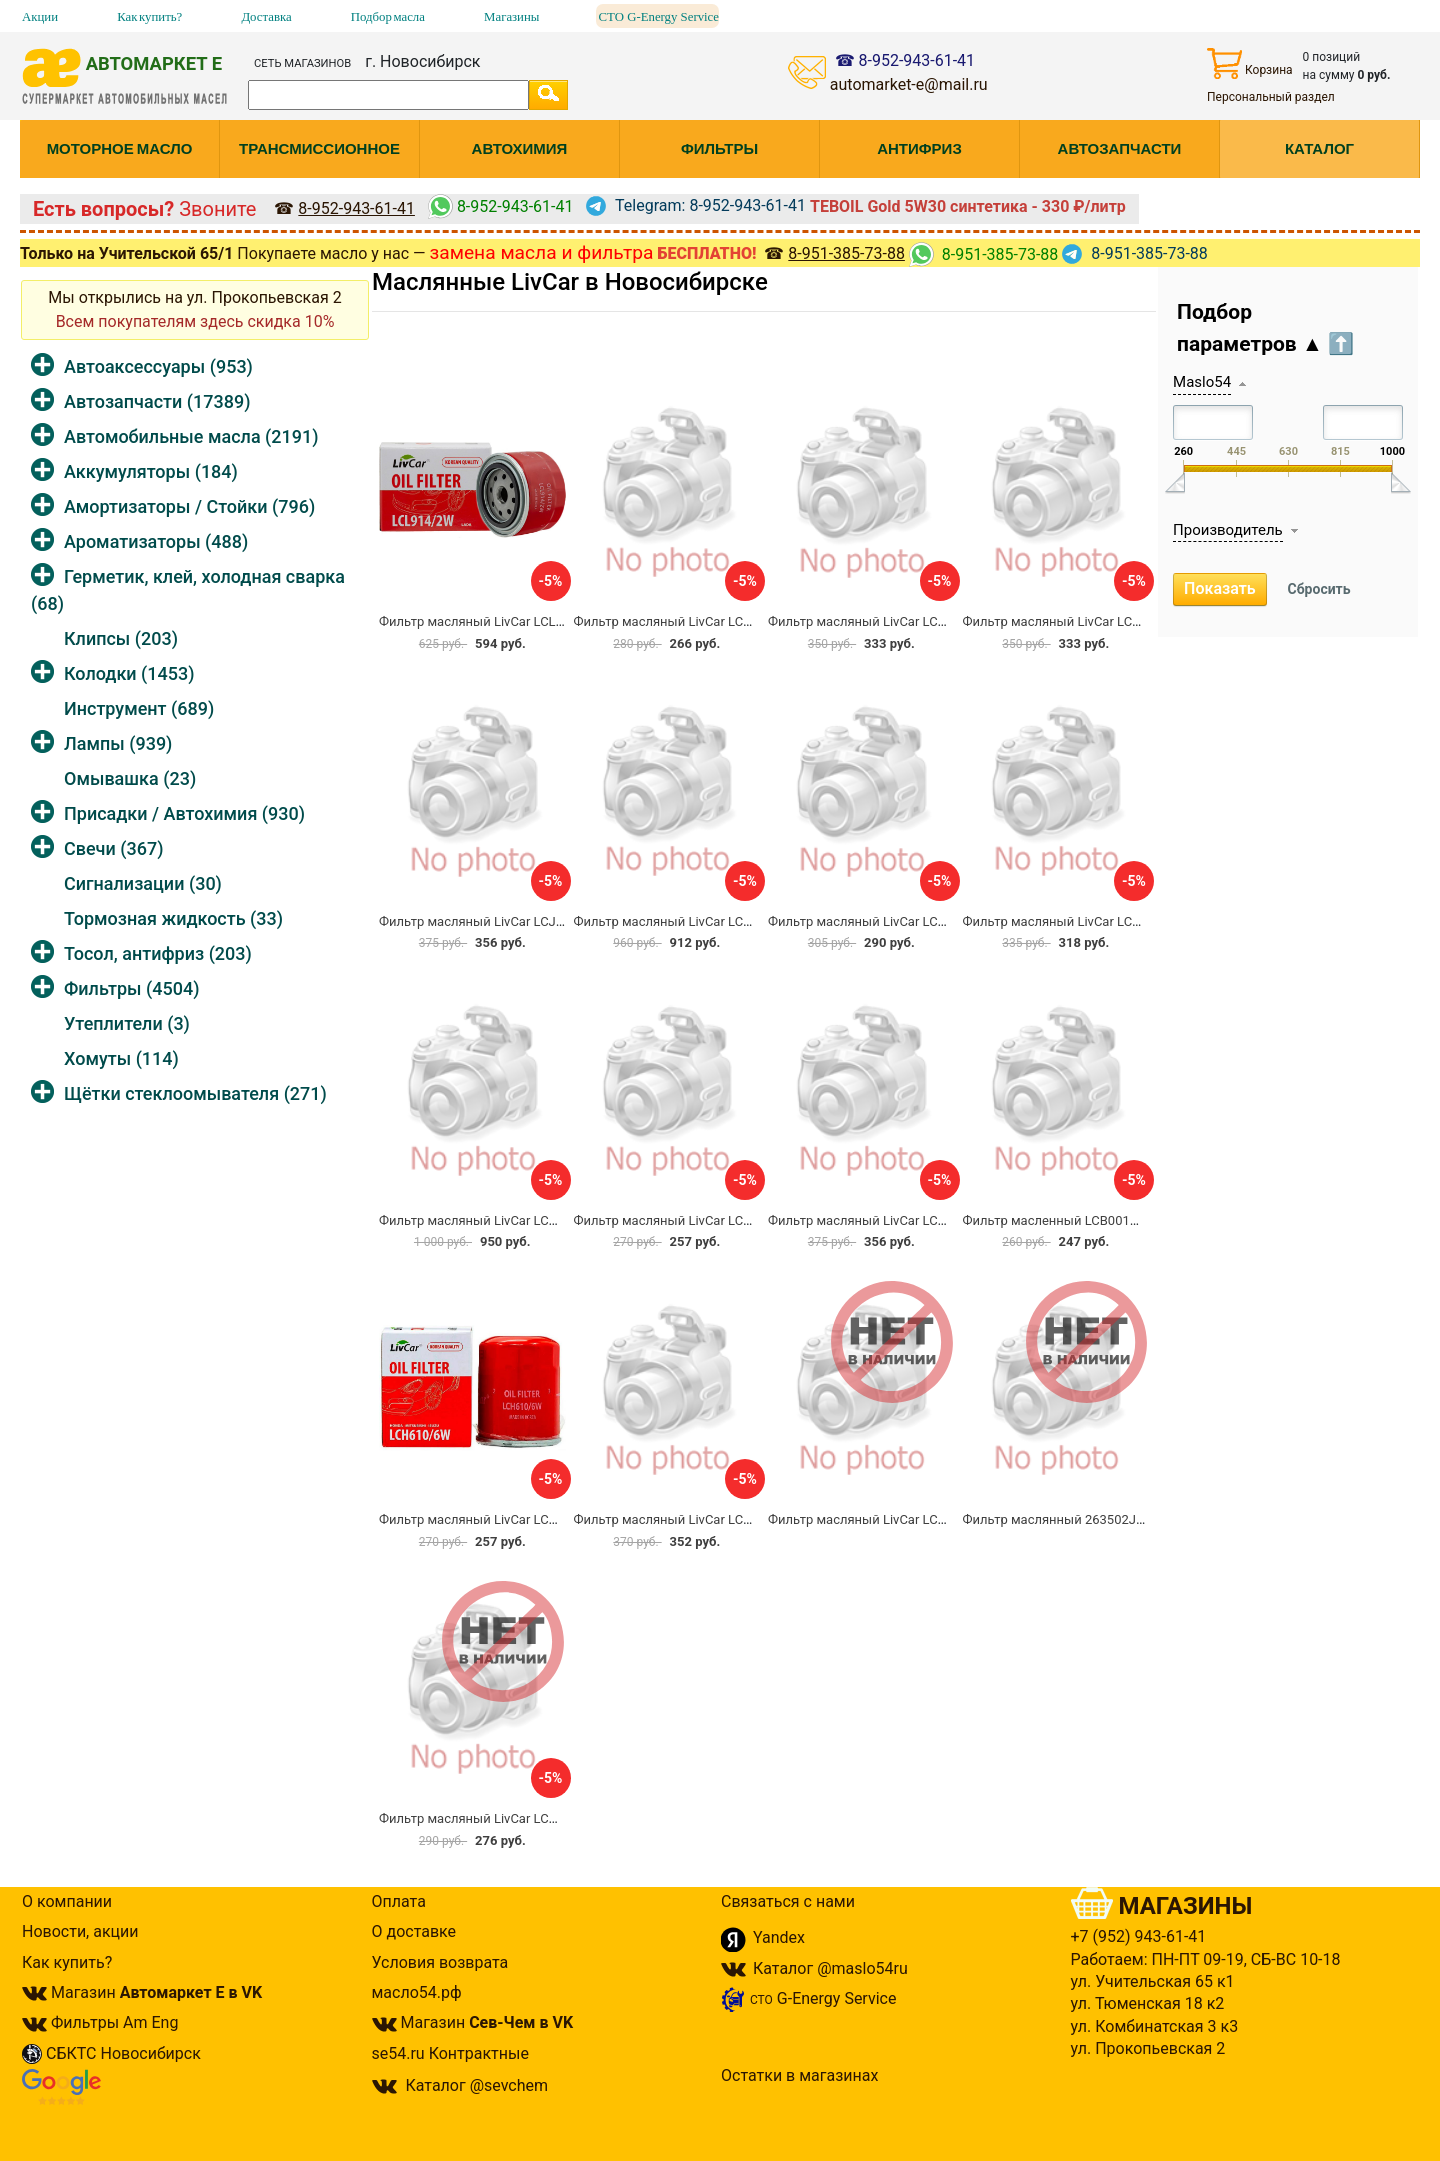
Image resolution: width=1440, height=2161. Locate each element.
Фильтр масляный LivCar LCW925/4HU (690, 1519)
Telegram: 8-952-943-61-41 (696, 205)
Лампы (118, 743)
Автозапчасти (157, 401)
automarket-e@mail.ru (909, 84)
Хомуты (121, 1058)
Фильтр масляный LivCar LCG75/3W (876, 1220)
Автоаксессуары (158, 366)
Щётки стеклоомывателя (195, 1093)
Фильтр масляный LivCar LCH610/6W (491, 1519)
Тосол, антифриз (158, 953)
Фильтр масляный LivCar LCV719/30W (1078, 921)
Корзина (1250, 63)
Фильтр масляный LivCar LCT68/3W (487, 1818)
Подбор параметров (1265, 328)
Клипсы (121, 638)
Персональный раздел (1271, 97)
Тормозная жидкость (173, 918)
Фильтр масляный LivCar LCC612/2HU (689, 1220)
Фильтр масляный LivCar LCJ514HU (487, 921)
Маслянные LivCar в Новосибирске (570, 282)
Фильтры (131, 988)
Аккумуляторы (151, 471)
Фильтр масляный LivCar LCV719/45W (494, 1220)
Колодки (129, 673)
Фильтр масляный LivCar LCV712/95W (883, 921)
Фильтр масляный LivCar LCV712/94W (689, 921)
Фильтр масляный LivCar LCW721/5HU (884, 1519)
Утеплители (127, 1023)
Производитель (1228, 530)
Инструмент (139, 708)
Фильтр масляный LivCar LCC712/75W (1079, 621)
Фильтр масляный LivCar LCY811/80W (689, 621)
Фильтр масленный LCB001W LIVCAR (1076, 1220)
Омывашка (130, 778)
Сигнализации (143, 883)
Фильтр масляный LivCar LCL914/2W (490, 621)
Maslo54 (1202, 382)
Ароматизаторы (156, 541)
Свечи (113, 848)
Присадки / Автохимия (184, 813)
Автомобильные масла (191, 436)
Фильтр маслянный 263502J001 (1060, 1519)
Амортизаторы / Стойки (189, 506)
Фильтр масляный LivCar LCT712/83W (883, 621)
